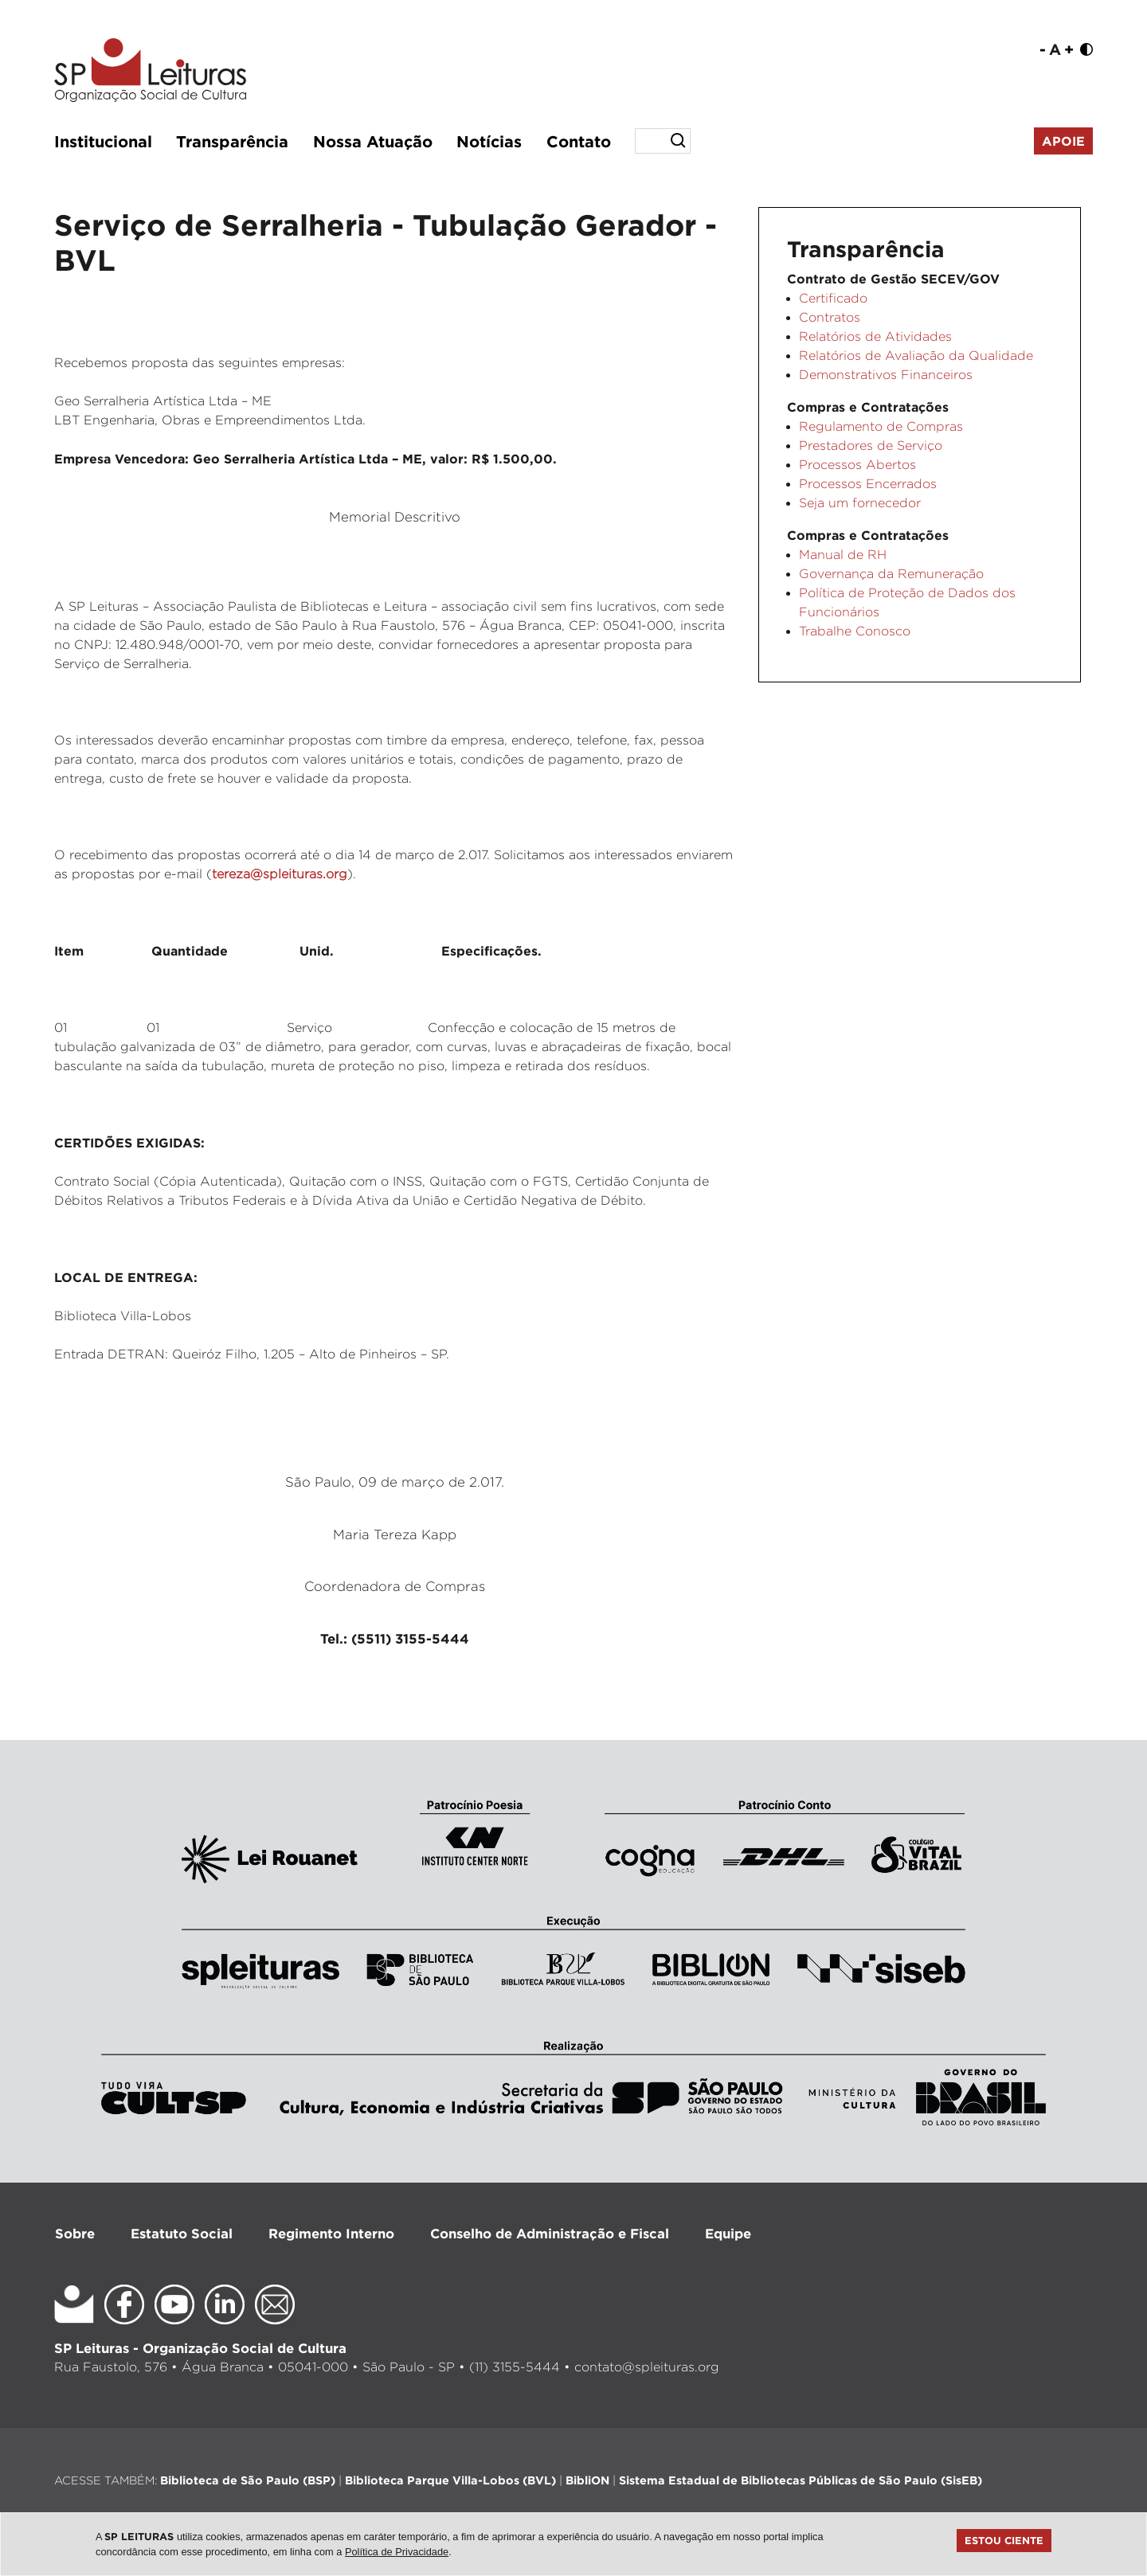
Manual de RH (843, 554)
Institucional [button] (103, 141)
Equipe (728, 2233)
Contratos (829, 317)
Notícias (489, 141)
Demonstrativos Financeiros (886, 374)
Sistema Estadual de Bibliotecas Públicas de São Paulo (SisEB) (800, 2480)
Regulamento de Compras (881, 426)
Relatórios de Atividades (875, 336)
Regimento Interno (331, 2233)
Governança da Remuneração (891, 573)
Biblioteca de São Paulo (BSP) (247, 2480)
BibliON (587, 2480)
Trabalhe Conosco (854, 631)
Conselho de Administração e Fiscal (549, 2233)
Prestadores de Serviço (870, 445)
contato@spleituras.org (646, 2367)
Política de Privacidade (396, 2552)
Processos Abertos (857, 464)
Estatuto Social (182, 2233)
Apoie (1063, 141)
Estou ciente (1004, 2540)
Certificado (833, 298)
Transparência (232, 141)
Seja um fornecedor (860, 503)
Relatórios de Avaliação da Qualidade (916, 355)
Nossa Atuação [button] (373, 141)
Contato (578, 141)
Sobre (75, 2233)
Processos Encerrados (868, 484)
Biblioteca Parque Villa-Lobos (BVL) (450, 2480)
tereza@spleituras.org (279, 874)
